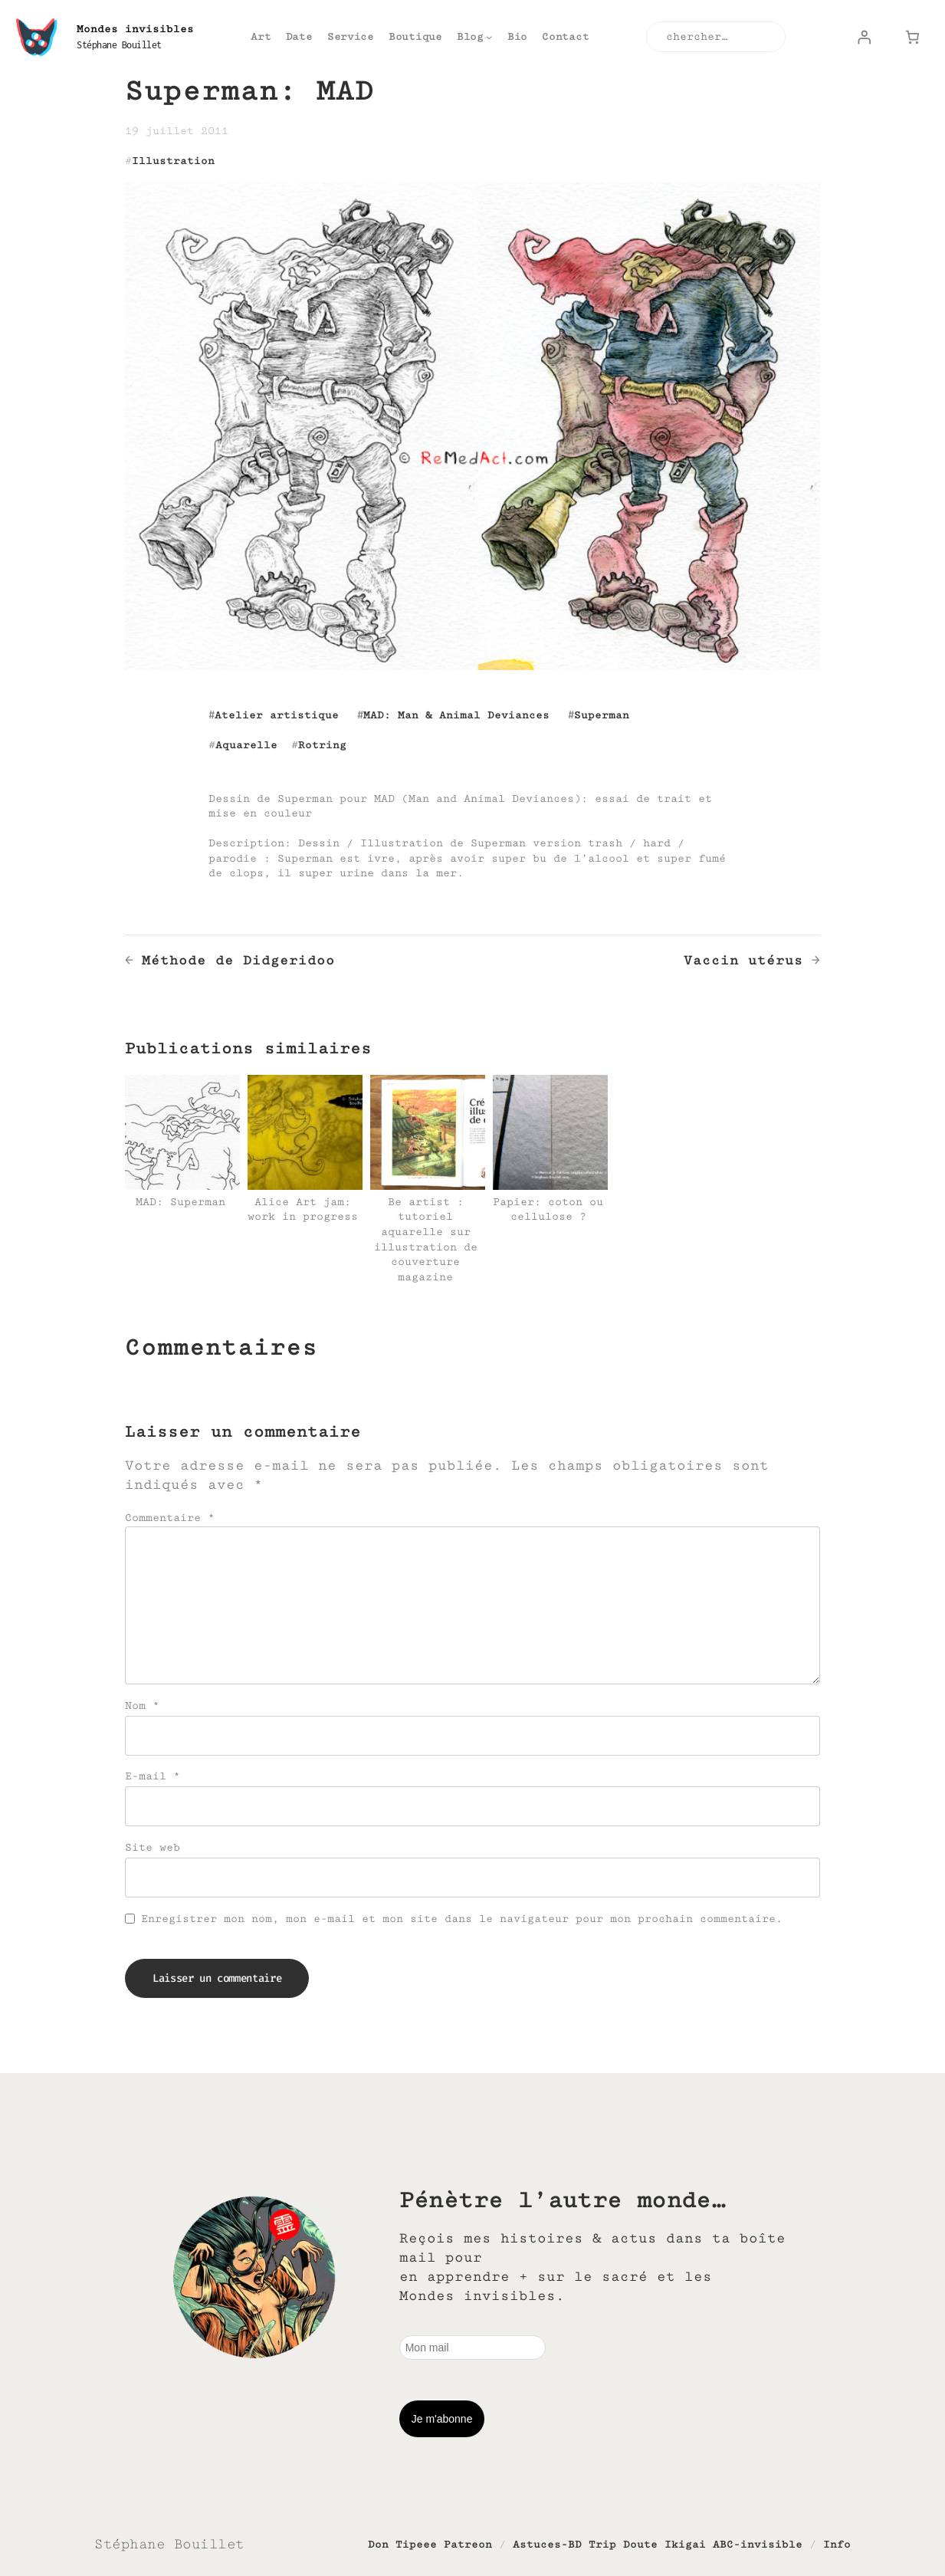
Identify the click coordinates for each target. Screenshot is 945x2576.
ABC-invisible (757, 2544)
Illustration (173, 160)
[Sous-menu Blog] (489, 37)
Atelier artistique (277, 714)
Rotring (322, 744)
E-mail (152, 1776)
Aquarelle (246, 744)
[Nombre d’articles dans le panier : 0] (913, 37)
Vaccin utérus (743, 959)
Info (837, 2544)
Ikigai (685, 2544)
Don (378, 2544)
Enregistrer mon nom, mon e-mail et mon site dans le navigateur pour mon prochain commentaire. (462, 1918)
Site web (152, 1847)
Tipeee (416, 2544)
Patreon (468, 2544)
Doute (640, 2544)
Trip (602, 2544)
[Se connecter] (864, 37)
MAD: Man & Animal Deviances (456, 714)
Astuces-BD (547, 2544)
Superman (601, 714)
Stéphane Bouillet (119, 45)
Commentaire (170, 1517)
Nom (142, 1705)
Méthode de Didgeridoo (238, 959)
